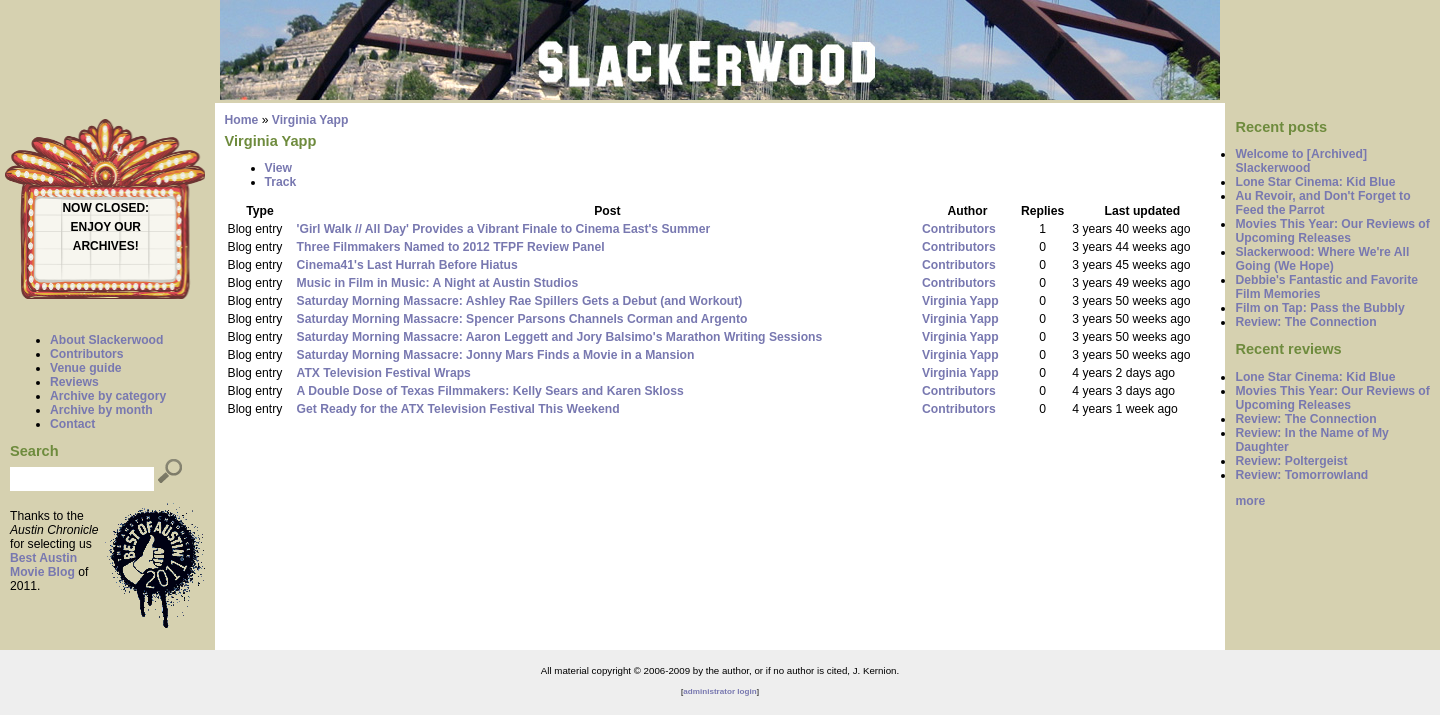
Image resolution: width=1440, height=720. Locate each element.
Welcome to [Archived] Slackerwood (1301, 161)
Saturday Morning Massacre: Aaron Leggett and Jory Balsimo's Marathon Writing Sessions (560, 337)
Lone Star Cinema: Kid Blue (1315, 182)
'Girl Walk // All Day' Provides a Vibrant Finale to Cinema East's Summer (504, 229)
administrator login (719, 691)
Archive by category (108, 396)
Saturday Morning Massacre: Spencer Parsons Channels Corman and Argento (522, 319)
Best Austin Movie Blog (43, 565)
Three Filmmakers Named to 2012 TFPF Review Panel (451, 247)
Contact (72, 424)
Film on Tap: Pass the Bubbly (1319, 308)
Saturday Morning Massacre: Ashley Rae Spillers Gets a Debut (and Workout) (520, 301)
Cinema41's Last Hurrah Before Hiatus (407, 265)
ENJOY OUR (106, 227)
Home (242, 120)
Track (281, 182)
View (278, 168)
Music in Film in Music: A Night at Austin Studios (438, 283)
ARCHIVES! (106, 246)
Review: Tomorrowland (1301, 475)
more (1250, 501)
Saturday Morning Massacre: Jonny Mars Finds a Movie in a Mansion (496, 355)
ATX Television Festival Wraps (384, 373)
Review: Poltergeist (1291, 461)
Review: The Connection (1305, 322)
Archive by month (101, 410)
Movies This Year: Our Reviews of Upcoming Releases (1332, 231)
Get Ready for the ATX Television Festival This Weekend (458, 409)
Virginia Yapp (310, 120)
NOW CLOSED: (105, 208)
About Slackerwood (106, 340)
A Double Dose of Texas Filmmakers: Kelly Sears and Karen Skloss (490, 391)
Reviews (74, 382)
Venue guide (86, 368)
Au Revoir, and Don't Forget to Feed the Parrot (1322, 203)
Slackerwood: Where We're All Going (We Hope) (1322, 259)
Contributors (87, 354)
